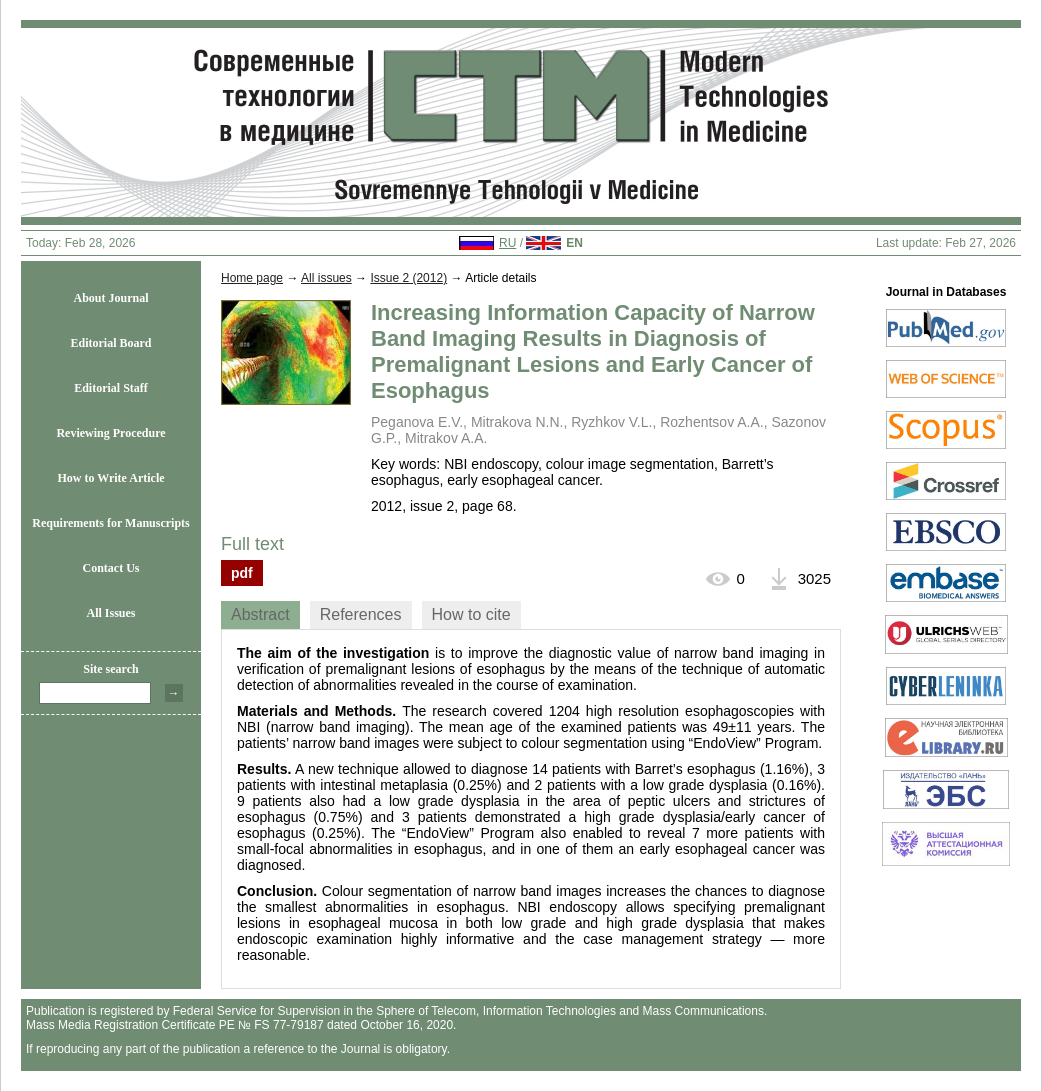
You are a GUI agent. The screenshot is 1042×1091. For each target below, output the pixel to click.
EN (574, 243)
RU (507, 243)
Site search (110, 669)
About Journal (110, 298)
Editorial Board (110, 343)
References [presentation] (361, 614)
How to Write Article (110, 478)
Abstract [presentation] (260, 614)
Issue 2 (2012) (408, 278)
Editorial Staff (111, 388)
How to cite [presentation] (471, 614)
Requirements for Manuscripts (111, 523)
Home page (252, 278)
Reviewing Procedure (110, 433)
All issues (326, 278)
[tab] (260, 615)
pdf (242, 573)
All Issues (110, 613)
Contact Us (111, 568)
